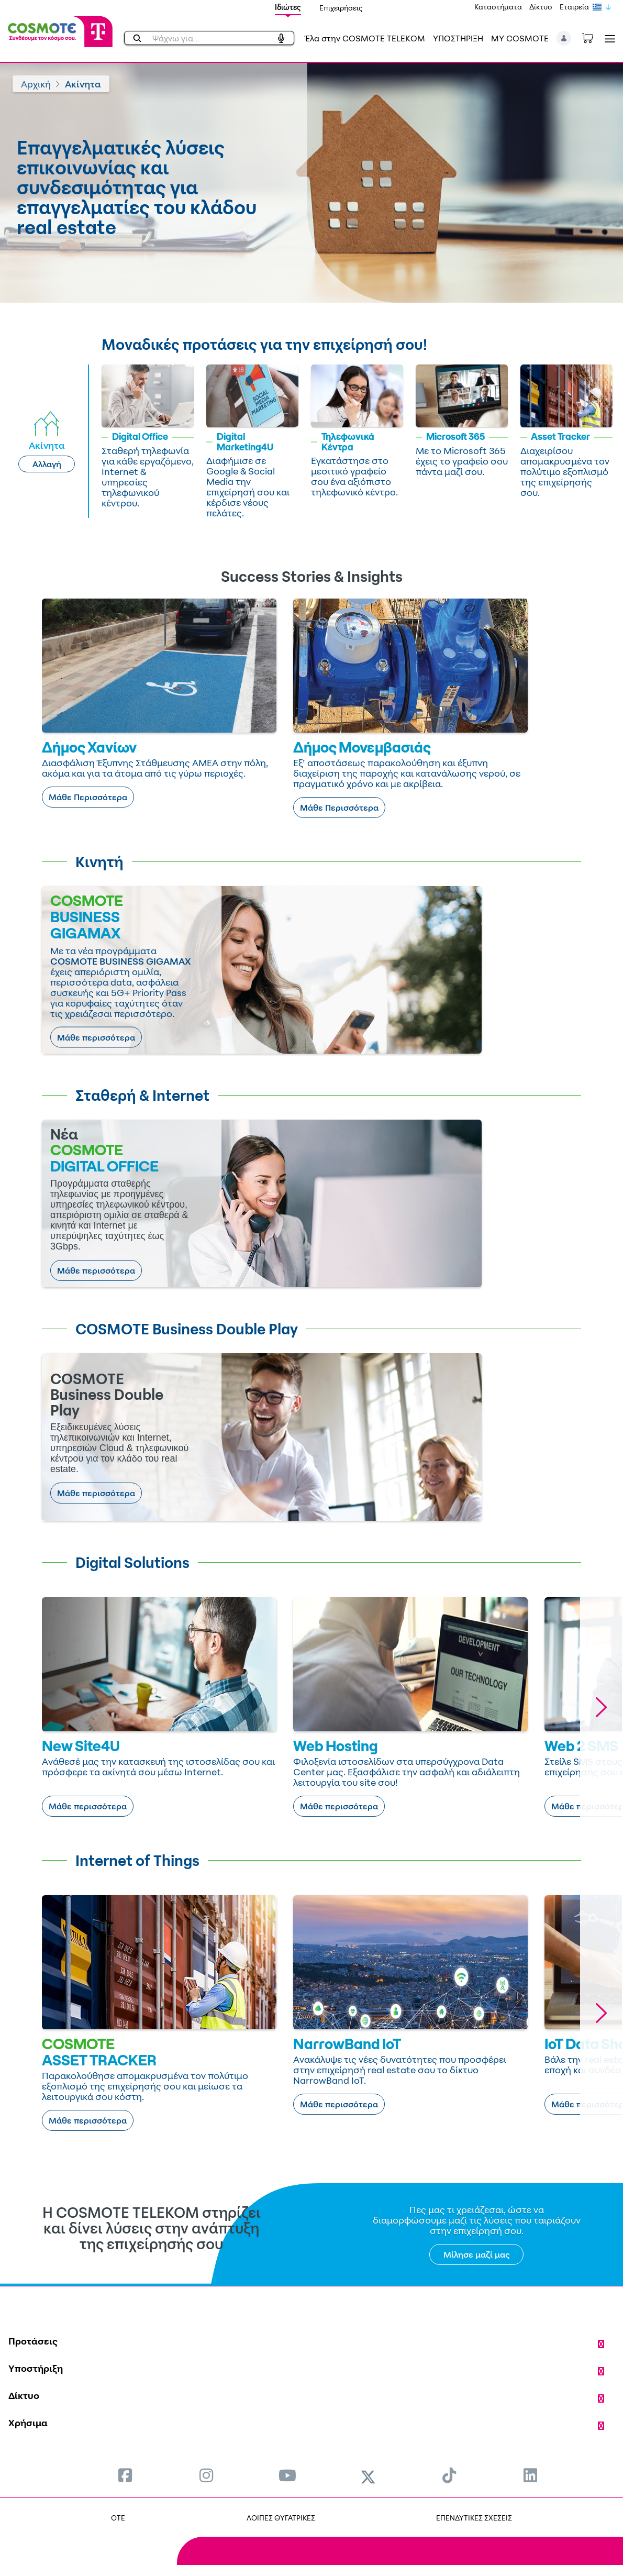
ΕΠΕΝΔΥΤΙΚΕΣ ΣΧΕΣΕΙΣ (474, 2517)
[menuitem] (125, 2475)
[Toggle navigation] (607, 38)
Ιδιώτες (288, 7)
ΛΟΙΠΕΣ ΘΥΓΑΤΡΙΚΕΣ (281, 2517)
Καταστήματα (498, 6)
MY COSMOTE (520, 38)
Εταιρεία (574, 6)
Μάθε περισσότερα (96, 1037)
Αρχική (36, 84)
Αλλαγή (46, 464)
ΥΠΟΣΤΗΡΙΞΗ (458, 38)
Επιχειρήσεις (341, 7)
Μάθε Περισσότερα (88, 797)
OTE (118, 2517)
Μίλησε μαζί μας (476, 2254)
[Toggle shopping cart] (593, 37)
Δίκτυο (540, 6)
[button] (564, 38)
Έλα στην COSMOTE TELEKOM (365, 38)
